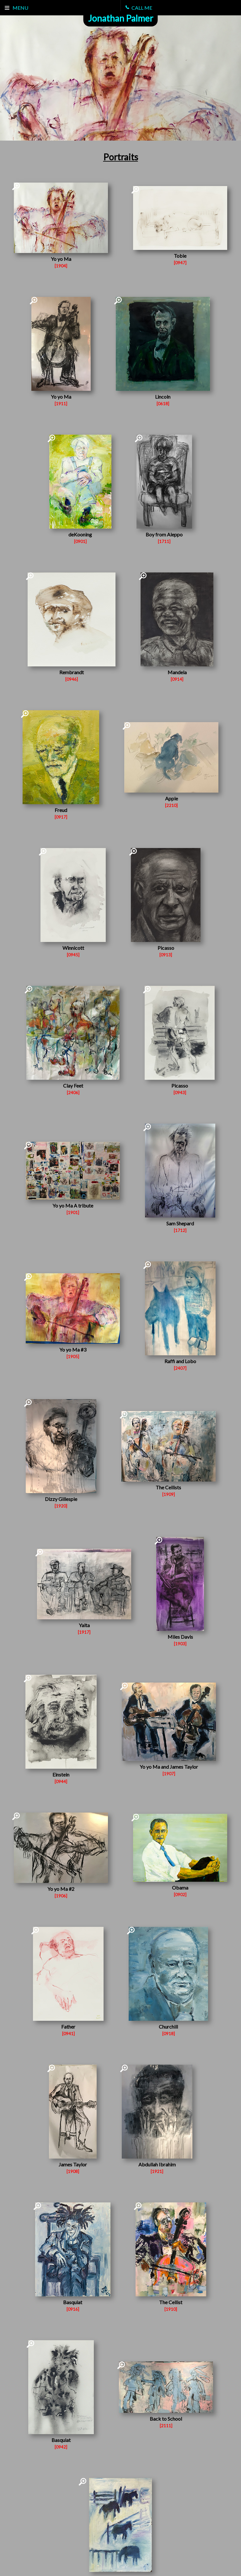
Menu (16, 8)
